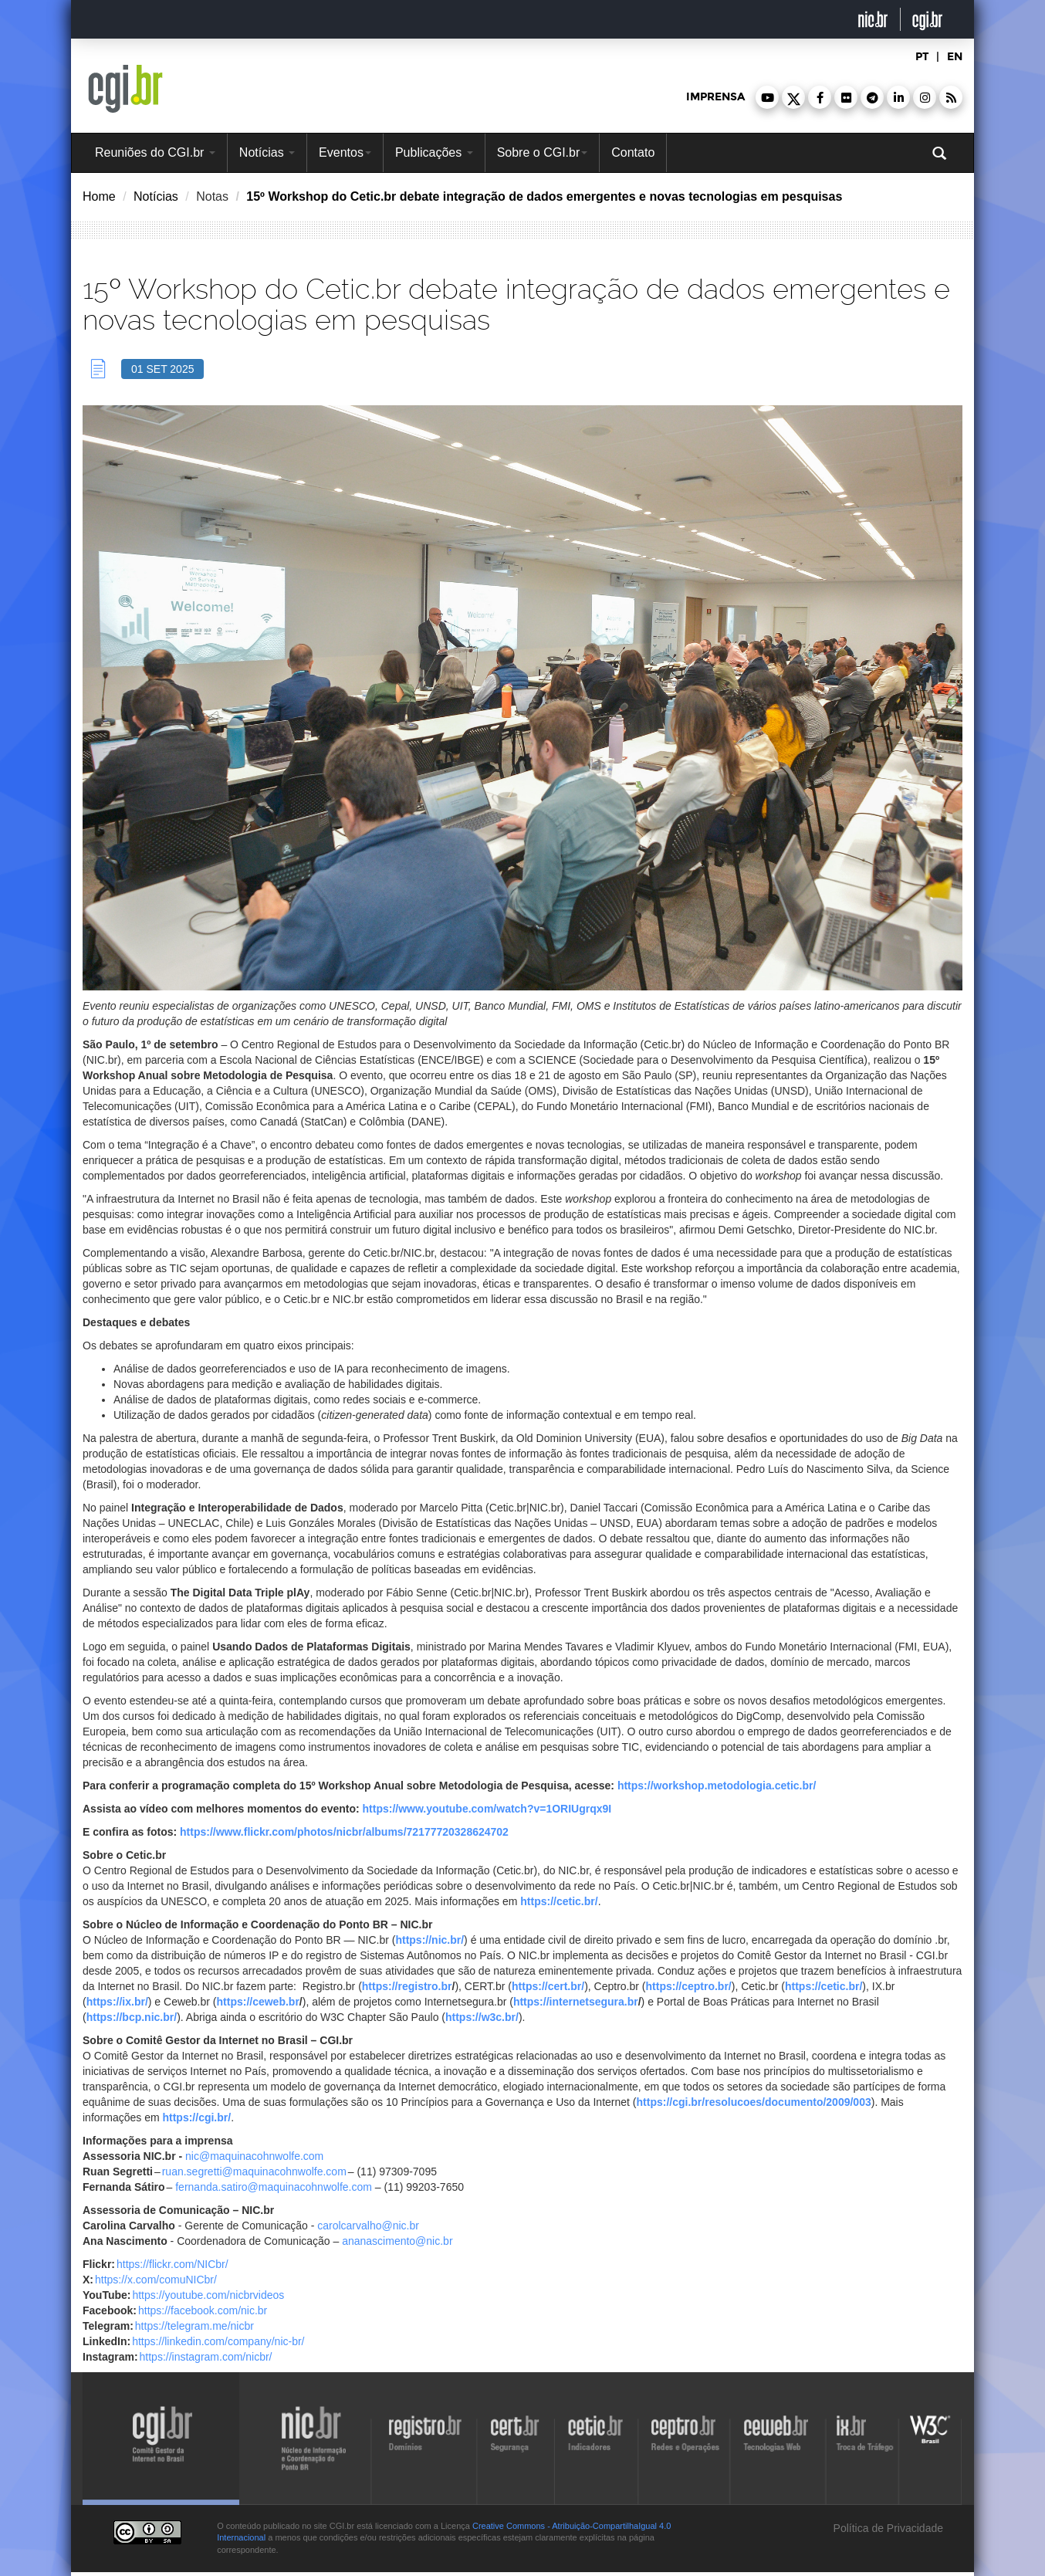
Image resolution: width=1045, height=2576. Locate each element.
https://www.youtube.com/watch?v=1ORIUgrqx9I (487, 1809)
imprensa (715, 96)
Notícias (267, 152)
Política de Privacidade (886, 2528)
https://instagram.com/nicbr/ (206, 2357)
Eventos (345, 152)
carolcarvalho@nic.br (368, 2225)
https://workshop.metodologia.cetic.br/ (716, 1785)
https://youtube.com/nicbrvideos (208, 2295)
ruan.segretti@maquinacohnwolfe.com (254, 2171)
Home (99, 196)
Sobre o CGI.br (542, 152)
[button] (767, 97)
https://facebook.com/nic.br (202, 2310)
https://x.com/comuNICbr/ (156, 2279)
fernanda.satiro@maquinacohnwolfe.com (273, 2187)
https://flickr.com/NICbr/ (172, 2264)
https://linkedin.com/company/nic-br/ (218, 2341)
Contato (632, 152)
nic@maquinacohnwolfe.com (254, 2156)
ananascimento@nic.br (397, 2241)
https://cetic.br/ (558, 1901)
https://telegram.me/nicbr (194, 2326)
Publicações (434, 152)
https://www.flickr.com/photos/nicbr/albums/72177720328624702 (344, 1832)
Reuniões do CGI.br (155, 152)
